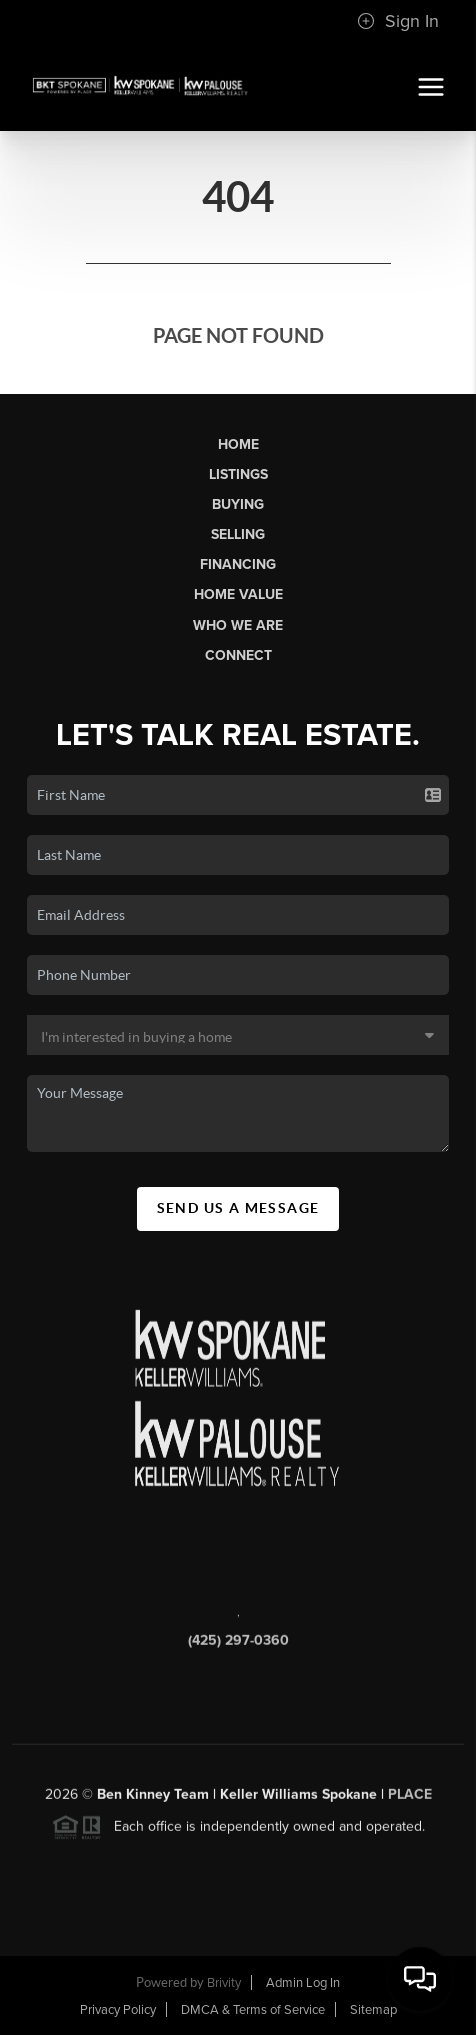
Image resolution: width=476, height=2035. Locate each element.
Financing (238, 564)
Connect (238, 655)
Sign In (398, 21)
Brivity (224, 1983)
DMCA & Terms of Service (253, 2010)
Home (238, 444)
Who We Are (238, 625)
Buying (238, 504)
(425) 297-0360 (238, 1646)
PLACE (410, 1799)
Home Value (238, 594)
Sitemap (373, 2010)
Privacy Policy (118, 2010)
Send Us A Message (238, 1208)
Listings (238, 474)
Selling (238, 534)
